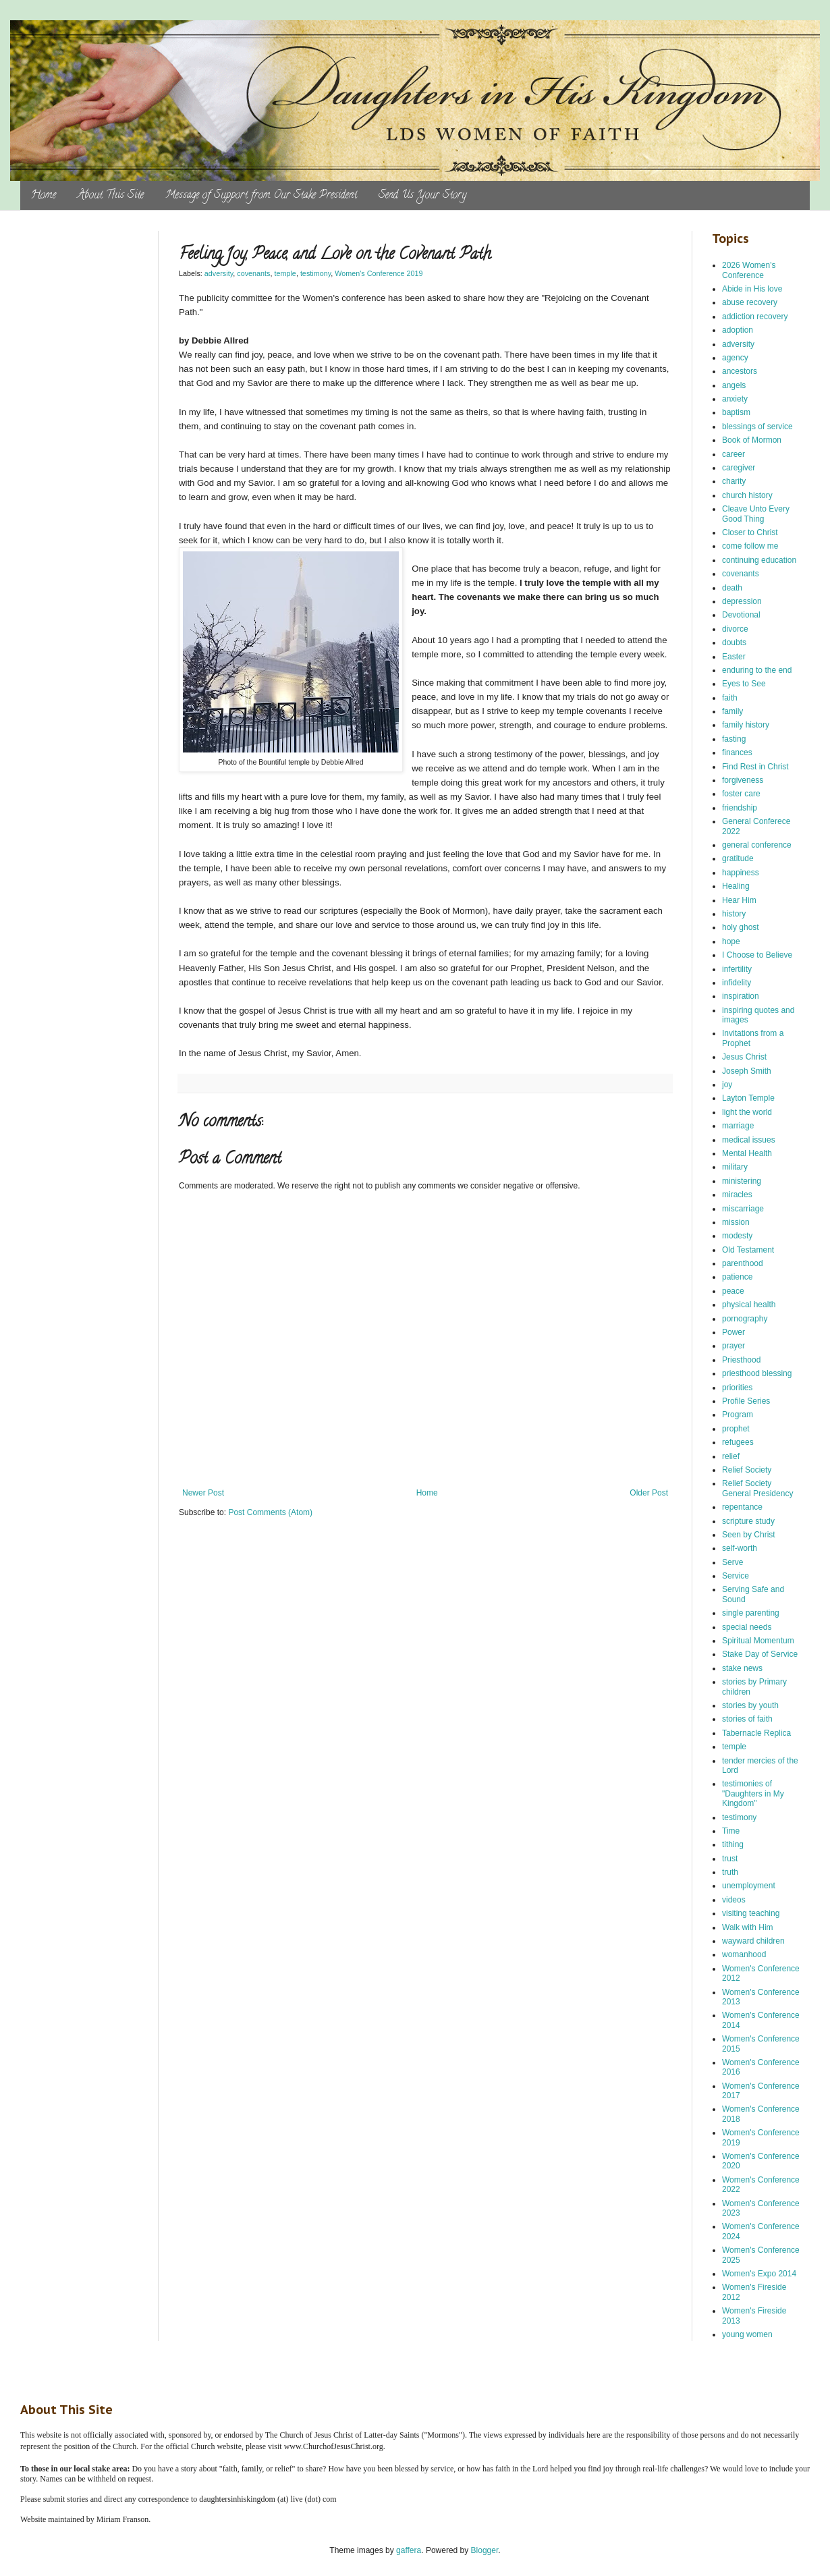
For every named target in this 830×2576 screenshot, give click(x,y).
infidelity (736, 982)
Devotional (741, 615)
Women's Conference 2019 (378, 273)
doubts (734, 642)
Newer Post (203, 1493)
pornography (744, 1318)
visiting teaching (750, 1913)
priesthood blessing (757, 1373)
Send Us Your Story (422, 196)
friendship (739, 808)
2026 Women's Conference (748, 270)
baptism (736, 412)
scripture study (748, 1521)
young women (747, 2334)
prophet (736, 1428)
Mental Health (747, 1153)
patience (737, 1277)
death (732, 588)
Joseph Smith (746, 1071)
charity (734, 481)
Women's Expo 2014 (759, 2273)
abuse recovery (749, 302)
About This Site (111, 196)
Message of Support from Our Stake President (261, 196)
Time (731, 1831)
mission (736, 1222)
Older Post (649, 1493)
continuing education (759, 560)
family (732, 711)
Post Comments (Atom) (270, 1512)
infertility (737, 969)
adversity (218, 273)
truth (730, 1872)
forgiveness (742, 780)
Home (43, 196)
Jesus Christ (744, 1057)
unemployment (748, 1885)
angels (734, 385)
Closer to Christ (750, 532)
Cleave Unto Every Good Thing (756, 513)
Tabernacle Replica (756, 1733)
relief (731, 1456)
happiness (740, 872)
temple (285, 273)
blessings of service (757, 426)
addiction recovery (754, 316)
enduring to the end (757, 670)
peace (733, 1291)
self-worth (739, 1548)
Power (733, 1332)
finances (737, 752)
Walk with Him (747, 1927)
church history (747, 495)
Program (737, 1414)
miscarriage (743, 1208)
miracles (737, 1194)
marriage (738, 1125)
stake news (742, 1668)
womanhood (744, 1954)
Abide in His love (752, 289)
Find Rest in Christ (755, 766)
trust (730, 1858)
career (733, 454)
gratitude (738, 858)
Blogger (485, 2550)
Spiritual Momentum (758, 1640)
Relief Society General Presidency (757, 1488)
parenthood (742, 1263)
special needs (746, 1627)
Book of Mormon (751, 440)
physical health (748, 1304)
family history (745, 725)
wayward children (753, 1941)
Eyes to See (744, 683)
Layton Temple (748, 1098)
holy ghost (740, 927)
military (735, 1167)
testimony (315, 273)
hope (731, 941)
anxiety (735, 399)
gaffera (408, 2550)
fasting (734, 739)
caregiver (738, 467)
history (734, 914)
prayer (733, 1345)
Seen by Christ (748, 1534)
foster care (741, 793)
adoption (737, 330)
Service (735, 1576)
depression (742, 601)
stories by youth (750, 1705)
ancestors (739, 371)
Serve (732, 1562)
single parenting (750, 1613)
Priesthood (741, 1360)
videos (734, 1899)
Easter (734, 656)
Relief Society (746, 1470)
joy (727, 1084)
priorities (737, 1387)
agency (735, 357)
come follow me (750, 546)
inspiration (740, 996)
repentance (742, 1507)
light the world (747, 1112)
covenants (253, 273)
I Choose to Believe (757, 955)
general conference (757, 845)
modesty (737, 1235)
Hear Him (739, 900)
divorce (735, 629)
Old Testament (748, 1250)
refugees (738, 1442)
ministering (741, 1181)
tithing (733, 1844)
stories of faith (747, 1719)
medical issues (748, 1140)
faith (730, 698)
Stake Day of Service (760, 1654)
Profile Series (746, 1401)
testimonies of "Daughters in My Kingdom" (753, 1793)
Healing (736, 886)
